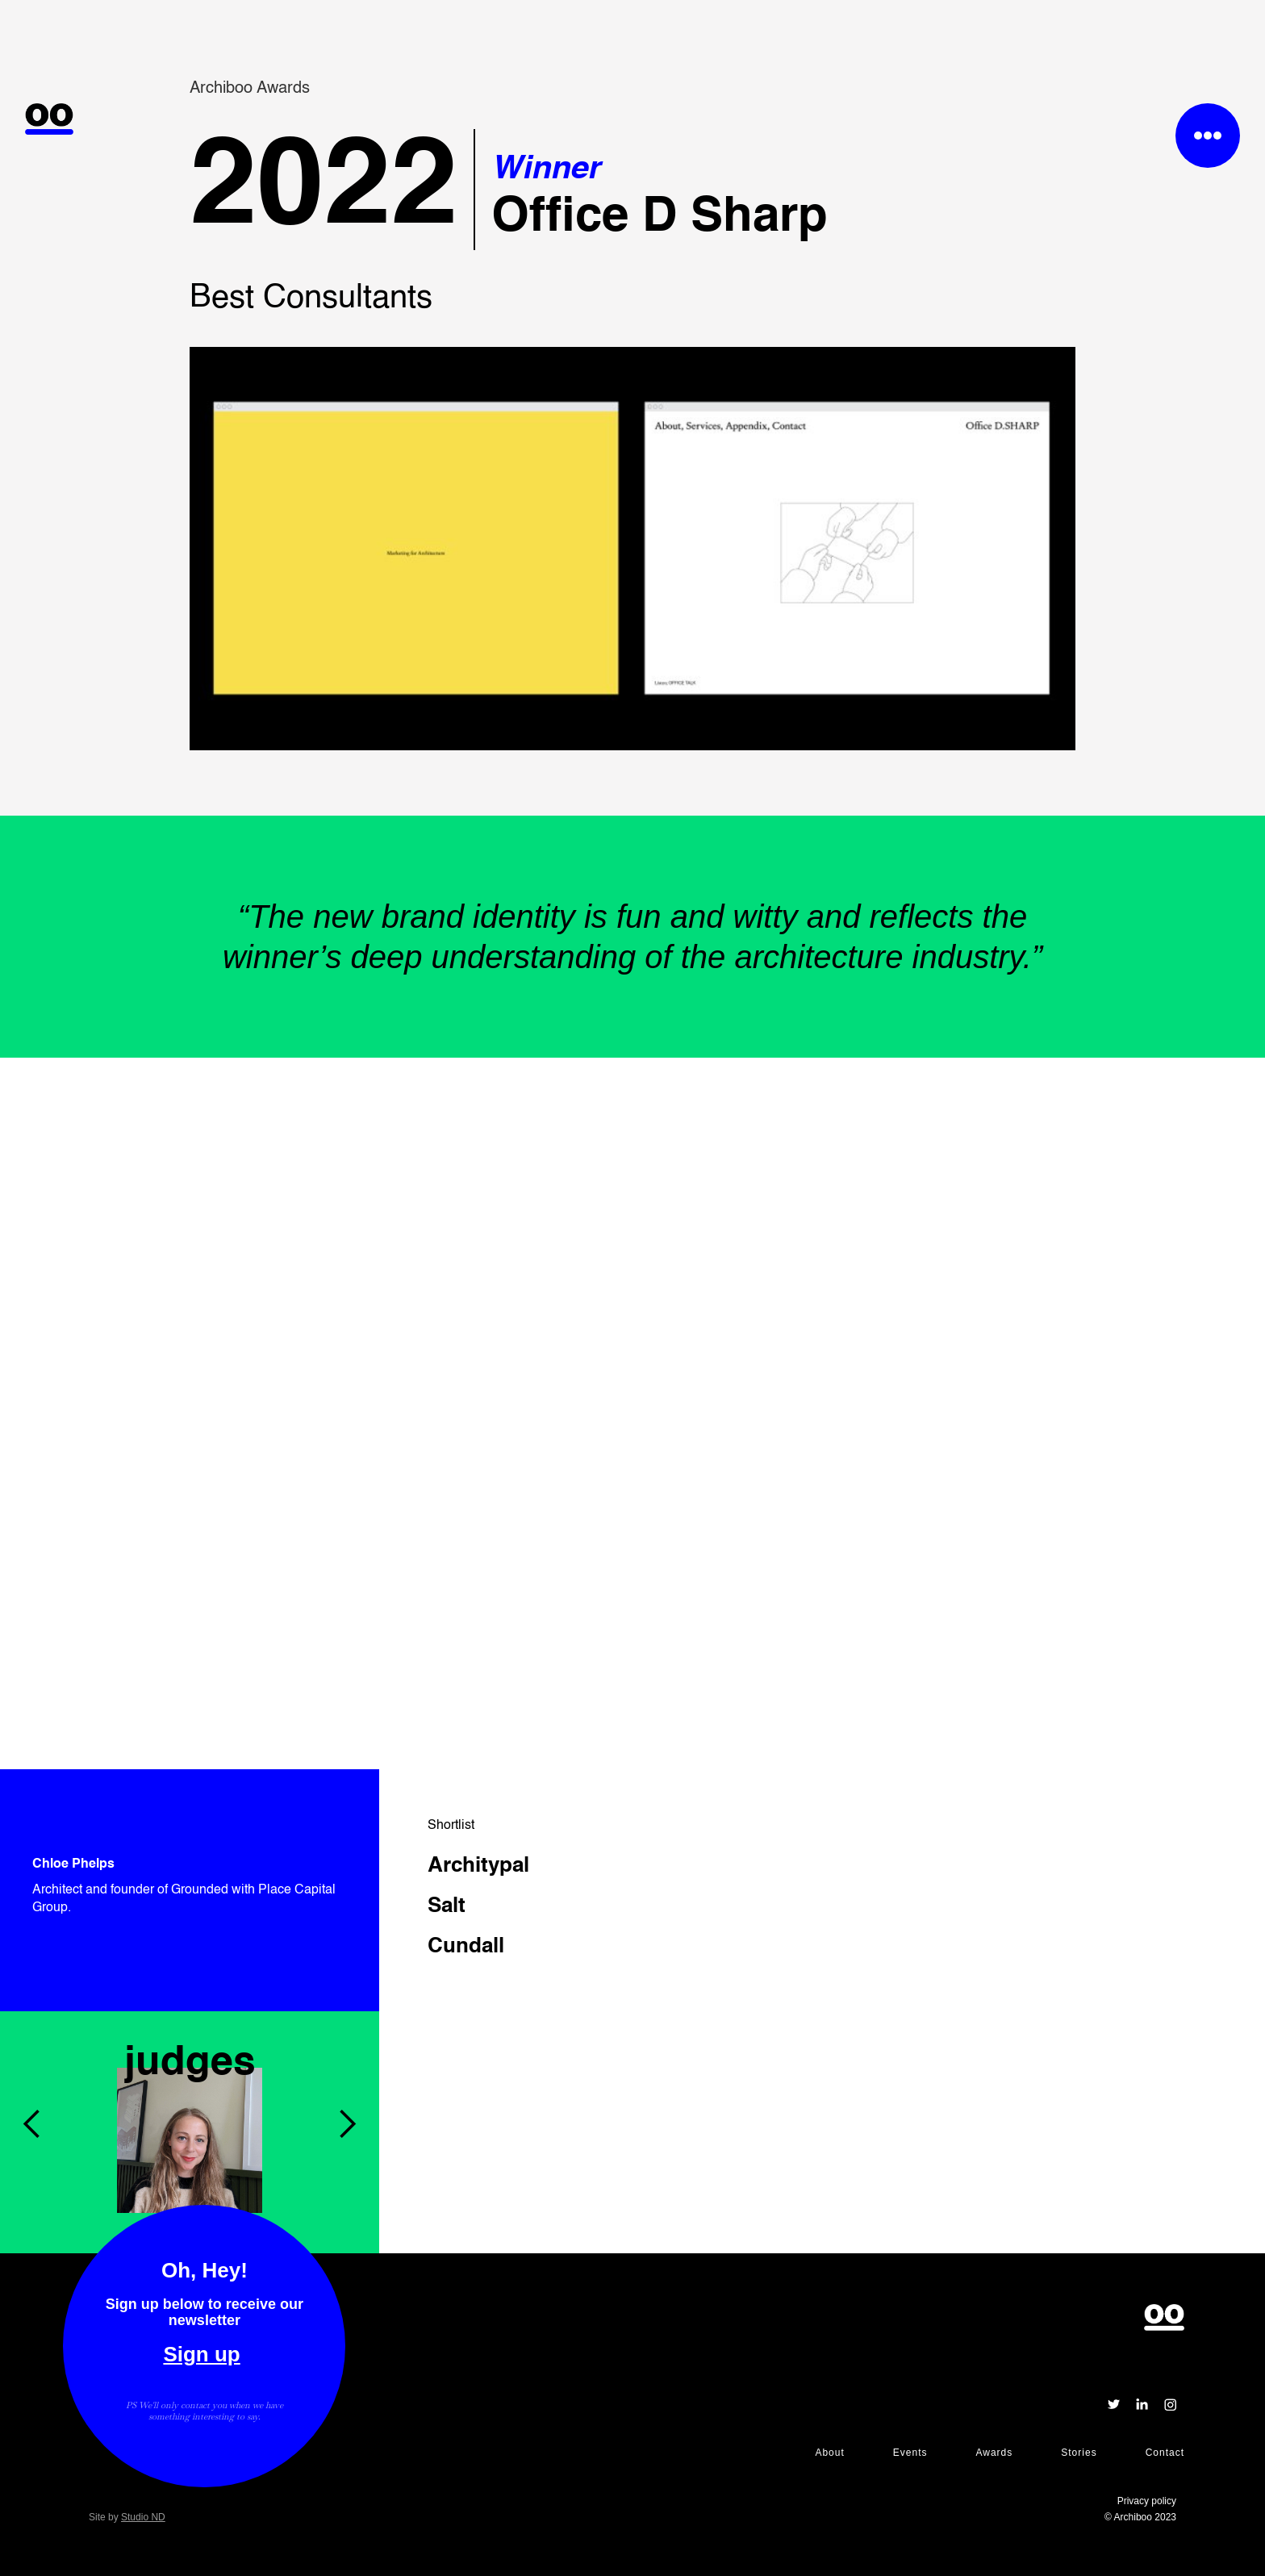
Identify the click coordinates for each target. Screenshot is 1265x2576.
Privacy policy (1146, 2501)
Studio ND (143, 2517)
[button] (32, 2011)
